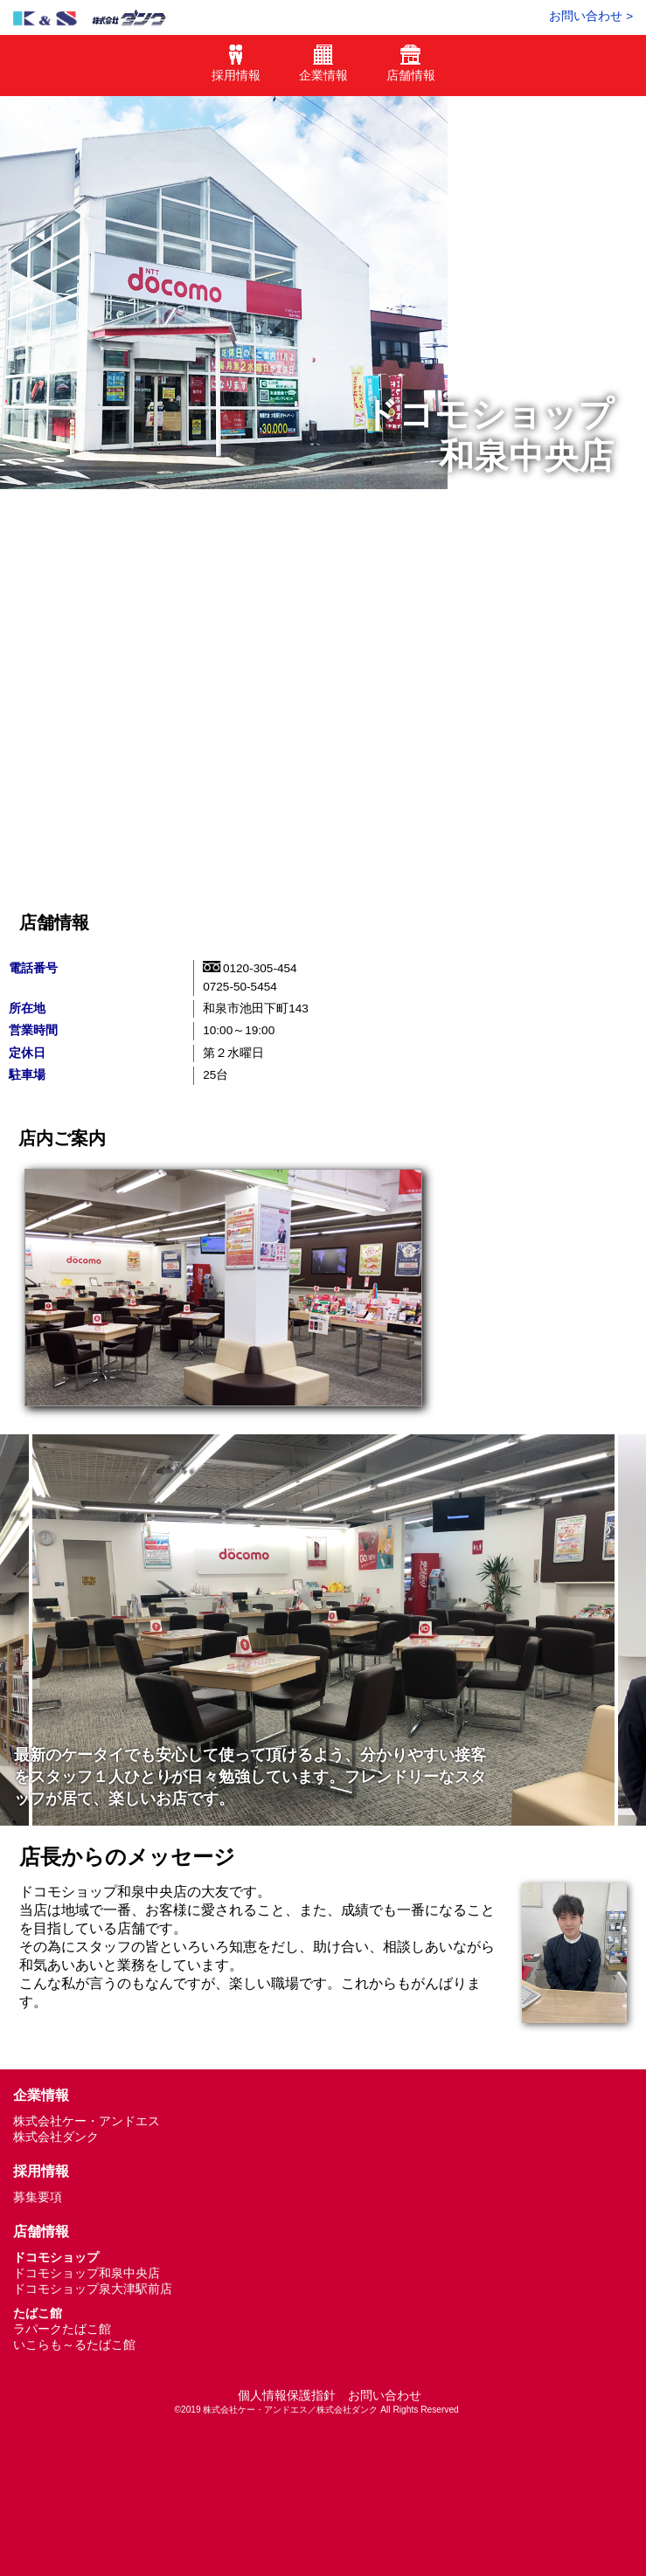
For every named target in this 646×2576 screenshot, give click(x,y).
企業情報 (323, 68)
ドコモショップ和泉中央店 (86, 2273)
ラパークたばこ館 (62, 2329)
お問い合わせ (384, 2395)
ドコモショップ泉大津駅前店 (92, 2289)
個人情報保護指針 (287, 2395)
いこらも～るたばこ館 (74, 2345)
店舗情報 (410, 68)
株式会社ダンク (56, 2137)
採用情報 (236, 68)
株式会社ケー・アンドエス (86, 2121)
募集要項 (37, 2197)
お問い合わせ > (591, 16)
